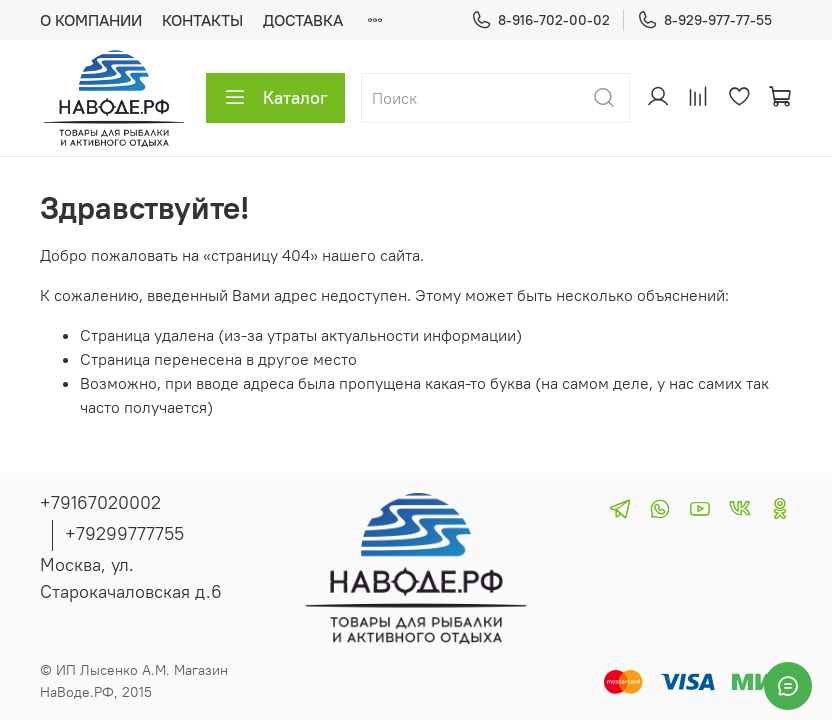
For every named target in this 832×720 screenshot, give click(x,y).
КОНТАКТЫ (202, 20)
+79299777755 (124, 533)
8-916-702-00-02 (540, 20)
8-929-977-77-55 (704, 20)
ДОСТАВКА (303, 20)
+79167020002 (100, 502)
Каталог (275, 98)
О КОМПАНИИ (91, 20)
